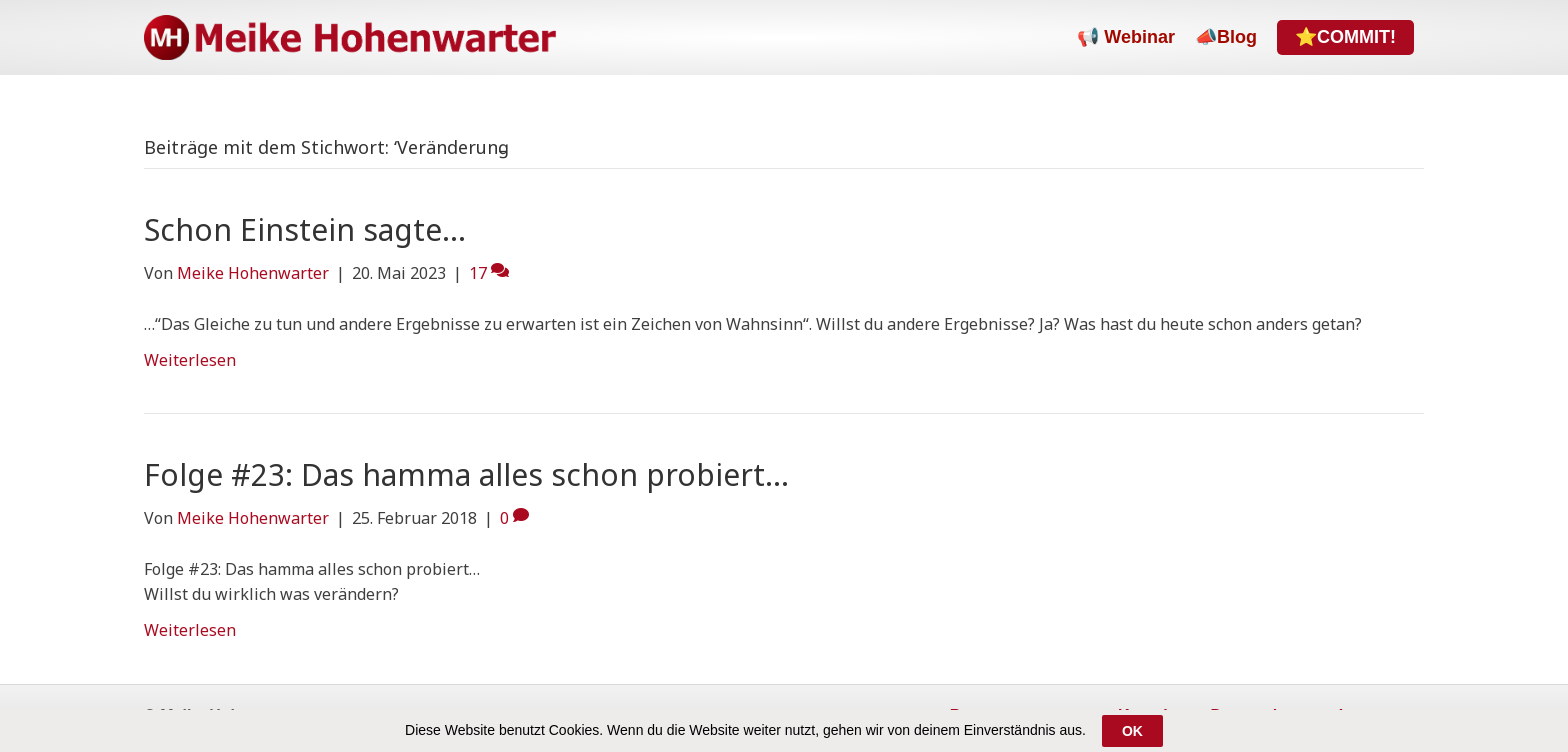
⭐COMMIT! (1345, 37)
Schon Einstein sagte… (305, 229)
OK (1132, 732)
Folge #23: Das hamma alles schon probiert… (466, 474)
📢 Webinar (1126, 37)
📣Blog (1226, 37)
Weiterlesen (190, 360)
